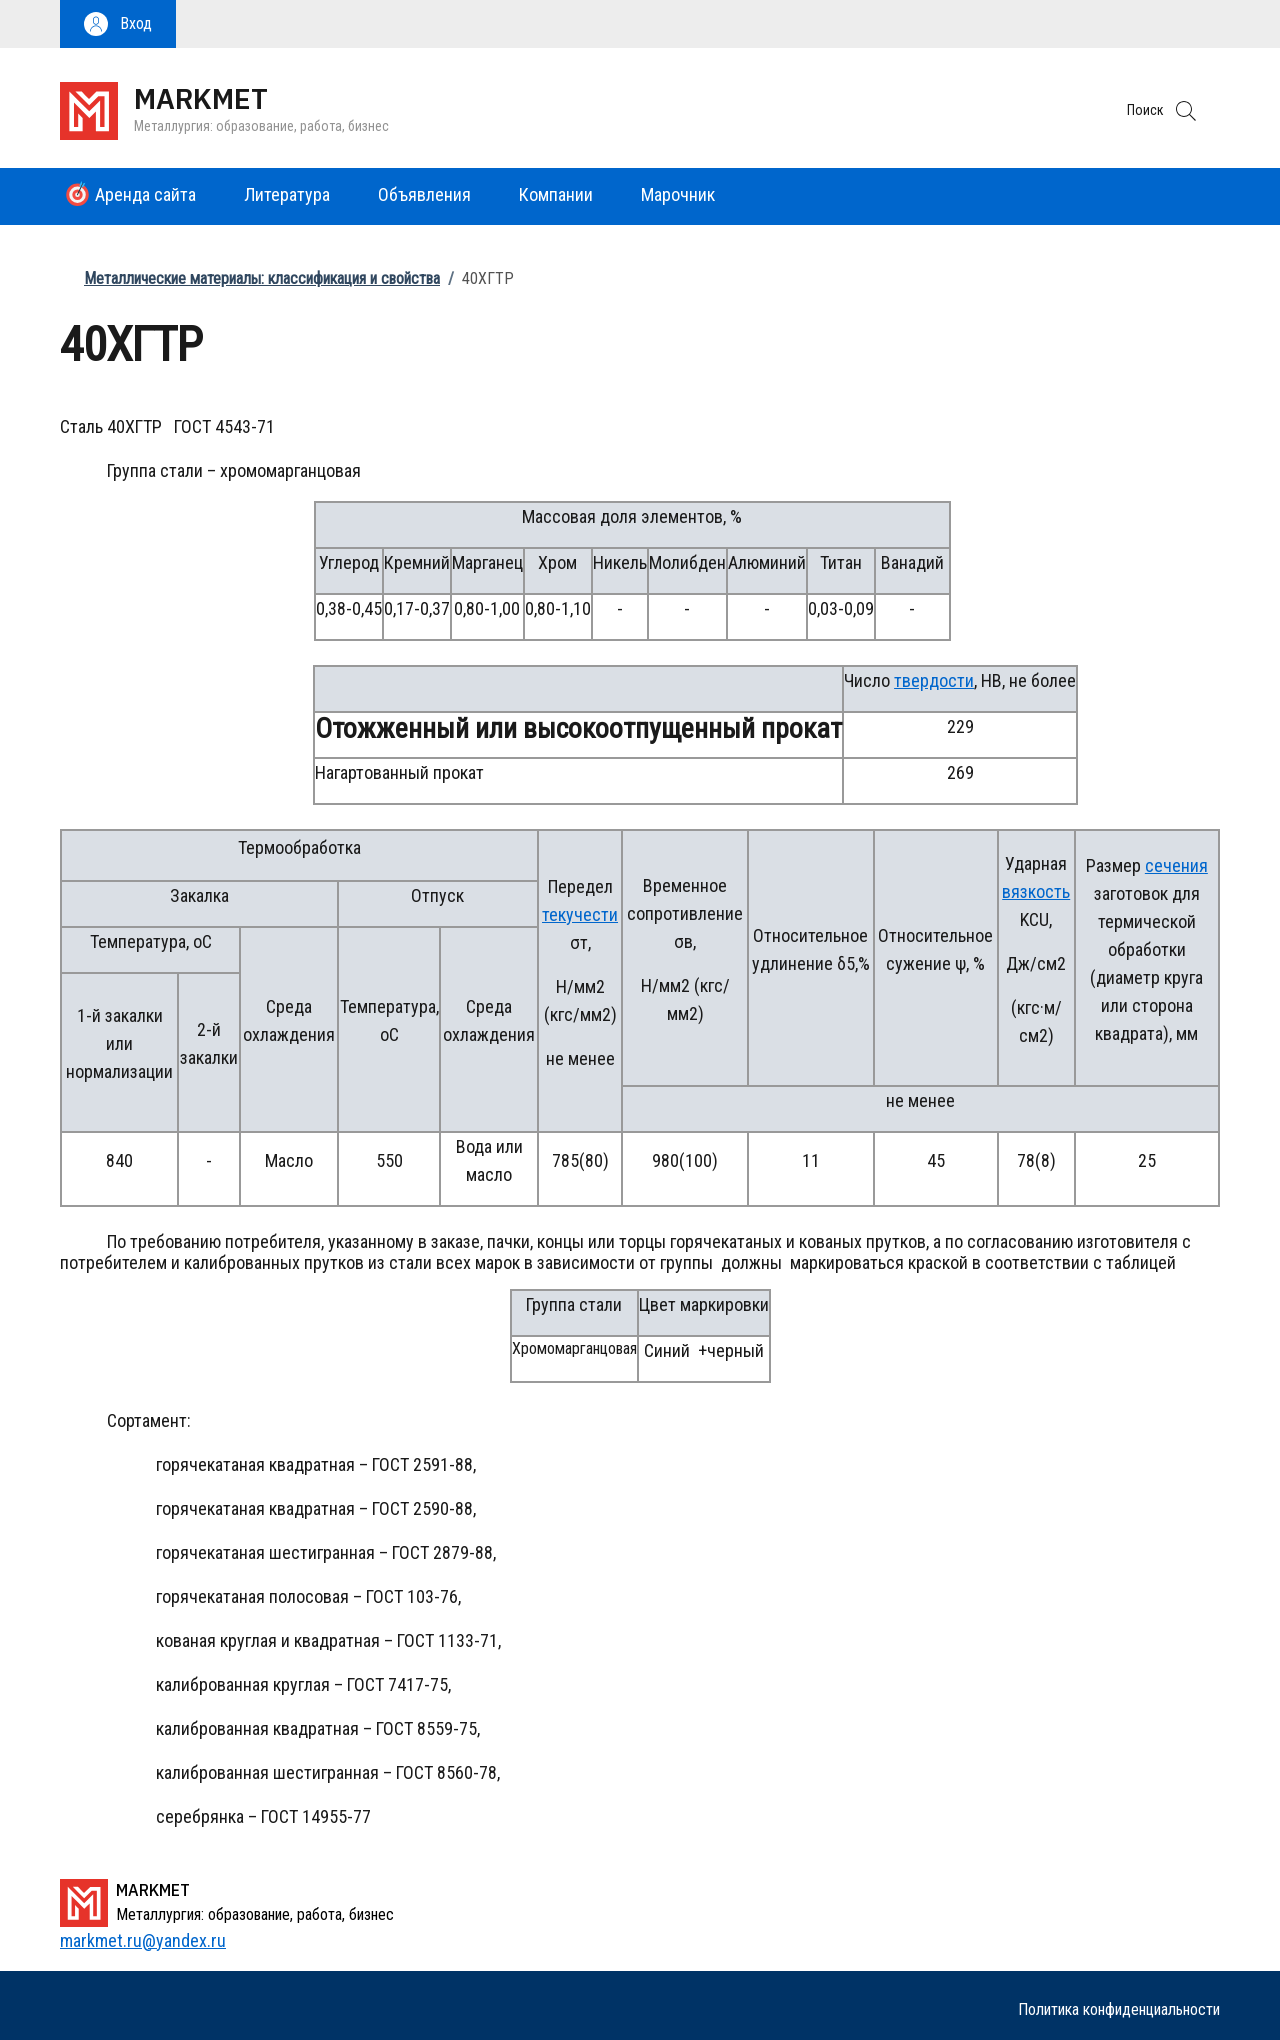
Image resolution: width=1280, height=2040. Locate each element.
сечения (1176, 865)
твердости (934, 680)
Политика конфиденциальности (1119, 2009)
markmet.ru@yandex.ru (143, 1940)
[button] (118, 24)
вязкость (1036, 891)
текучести (580, 914)
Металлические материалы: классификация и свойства (262, 278)
